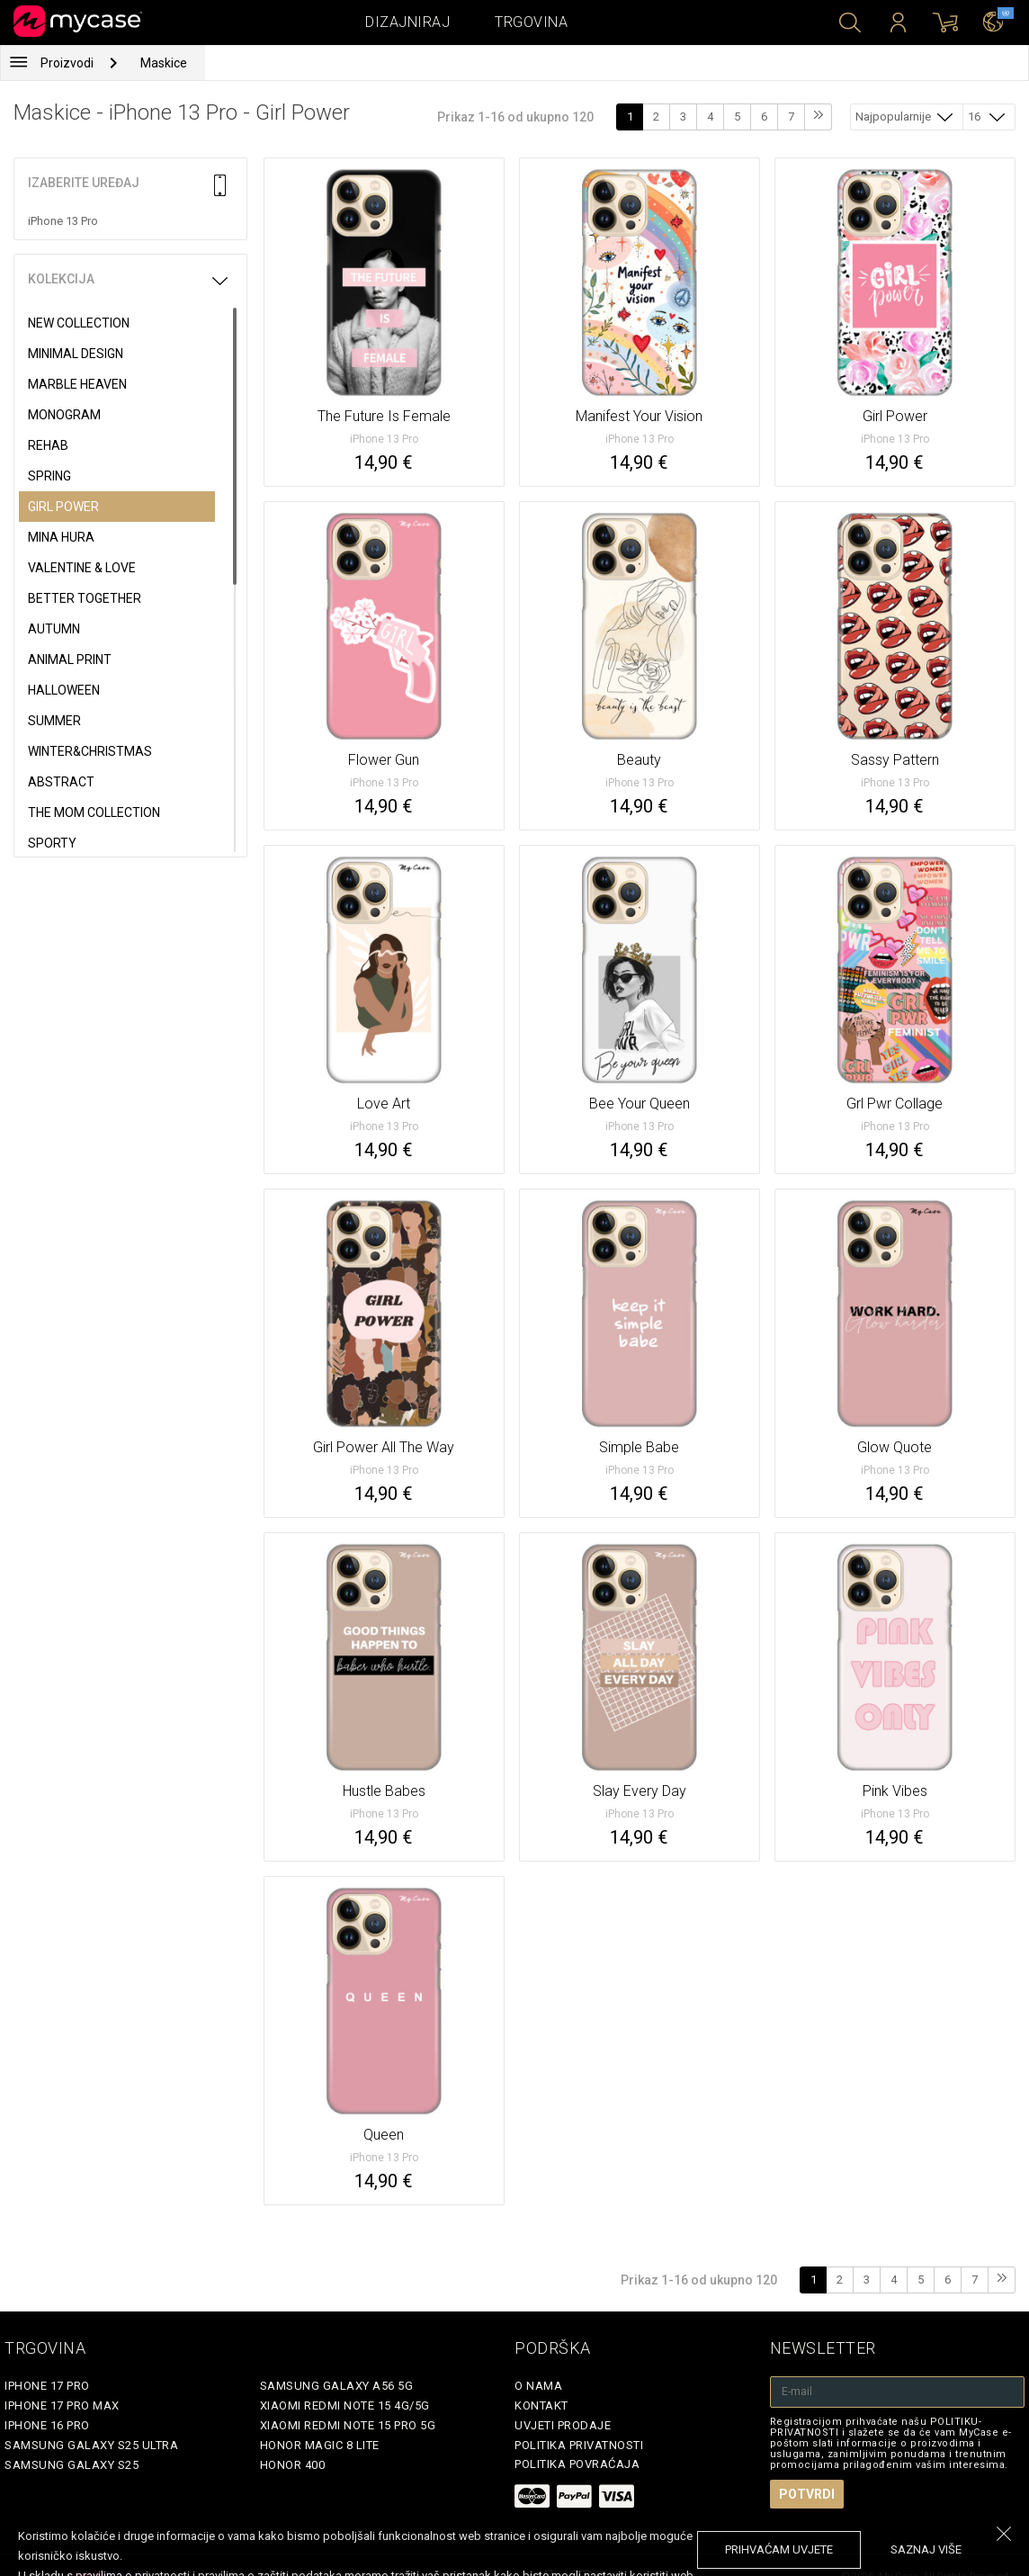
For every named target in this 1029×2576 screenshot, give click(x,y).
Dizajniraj (407, 22)
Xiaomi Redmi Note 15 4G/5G (345, 2405)
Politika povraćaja (577, 2464)
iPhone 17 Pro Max (62, 2405)
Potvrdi (807, 2494)
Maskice (163, 63)
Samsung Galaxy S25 (71, 2465)
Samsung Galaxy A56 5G (337, 2385)
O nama (538, 2385)
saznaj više (926, 2549)
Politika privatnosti (578, 2445)
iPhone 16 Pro (47, 2425)
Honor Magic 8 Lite (320, 2445)
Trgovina (531, 22)
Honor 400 (293, 2465)
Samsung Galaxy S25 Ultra (91, 2445)
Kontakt (541, 2405)
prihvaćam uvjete (779, 2549)
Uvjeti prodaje (562, 2425)
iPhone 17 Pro (47, 2385)
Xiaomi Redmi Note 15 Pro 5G (348, 2425)
